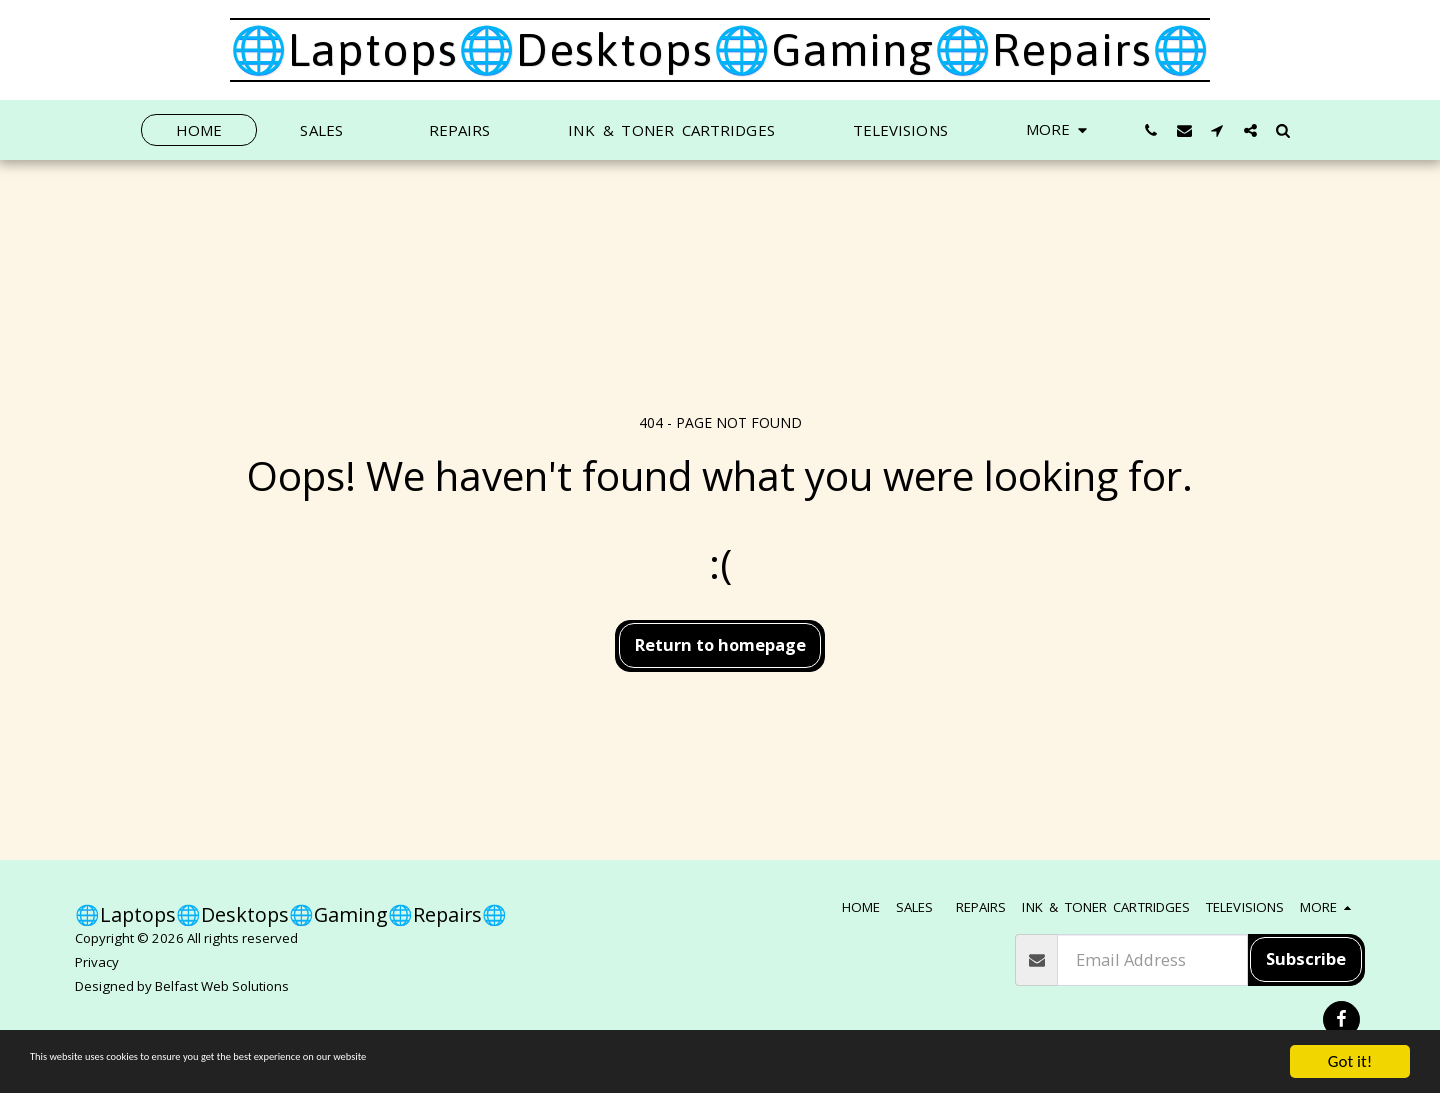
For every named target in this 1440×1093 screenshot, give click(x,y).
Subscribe (1306, 958)
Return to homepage (720, 644)
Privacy (97, 962)
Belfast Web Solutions (222, 986)
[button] (1151, 130)
